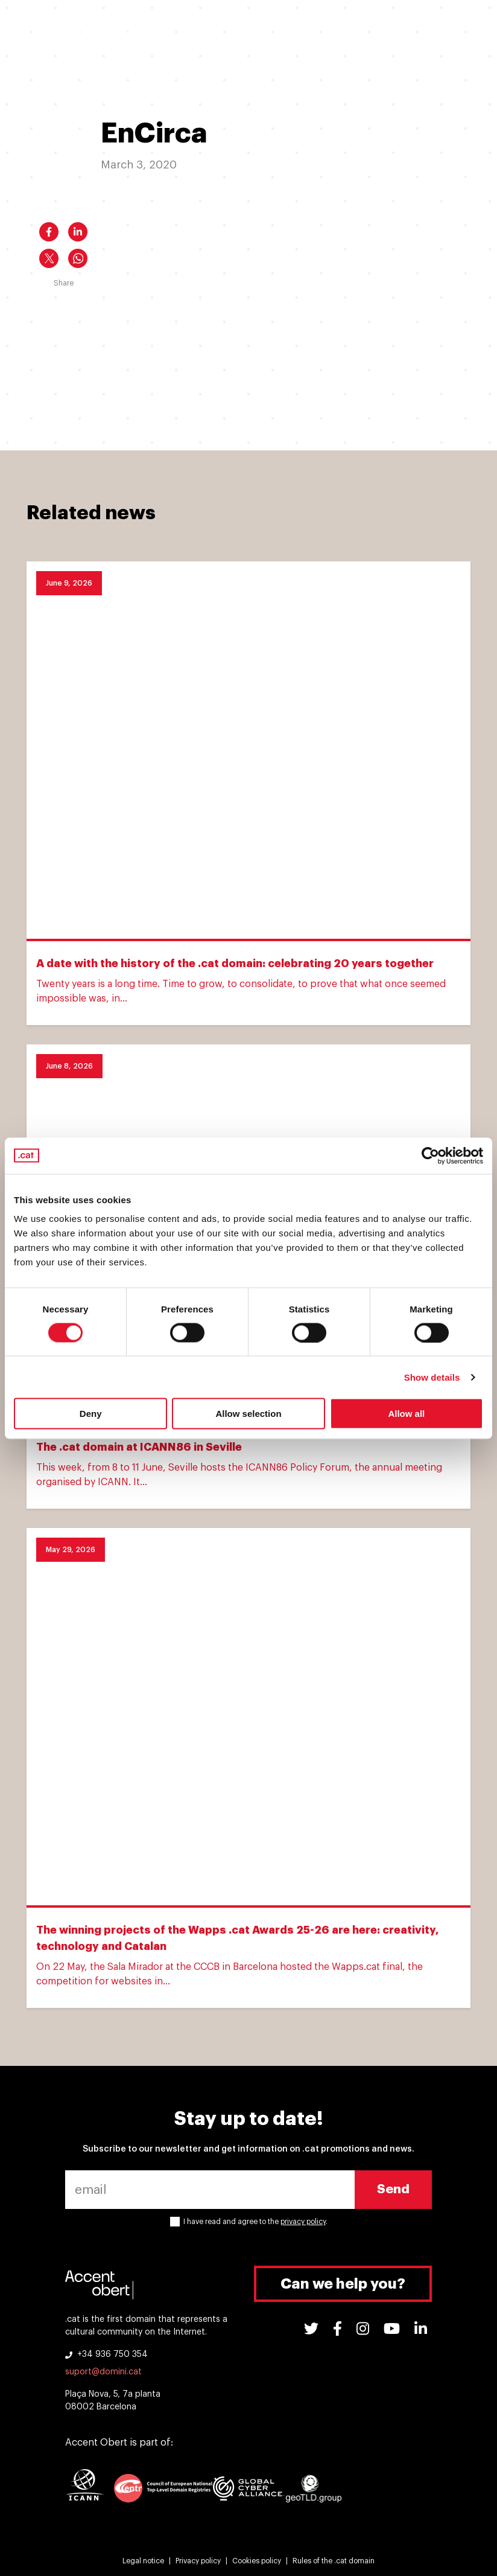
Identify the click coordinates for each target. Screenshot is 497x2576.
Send (393, 2189)
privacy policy (303, 2221)
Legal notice (143, 2561)
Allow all (406, 1413)
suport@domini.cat (103, 2372)
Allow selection (248, 1413)
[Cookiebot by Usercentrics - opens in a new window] (430, 1155)
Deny (91, 1413)
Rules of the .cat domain (334, 2561)
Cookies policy (256, 2561)
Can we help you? (342, 2284)
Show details (432, 1377)
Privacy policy (198, 2561)
